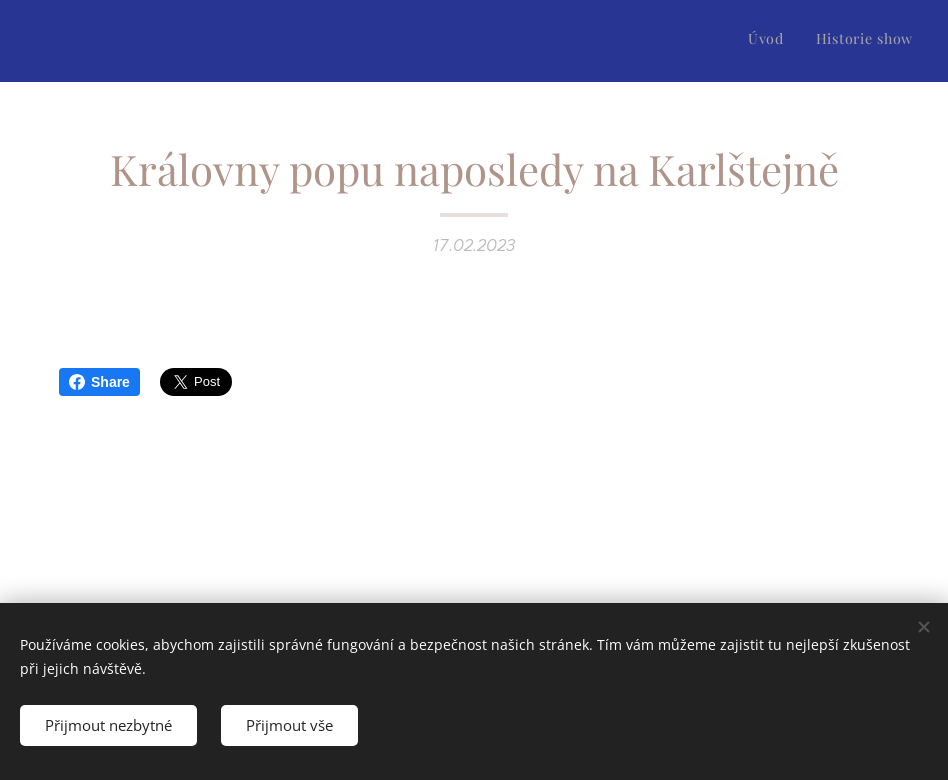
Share (99, 382)
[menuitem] (886, 41)
